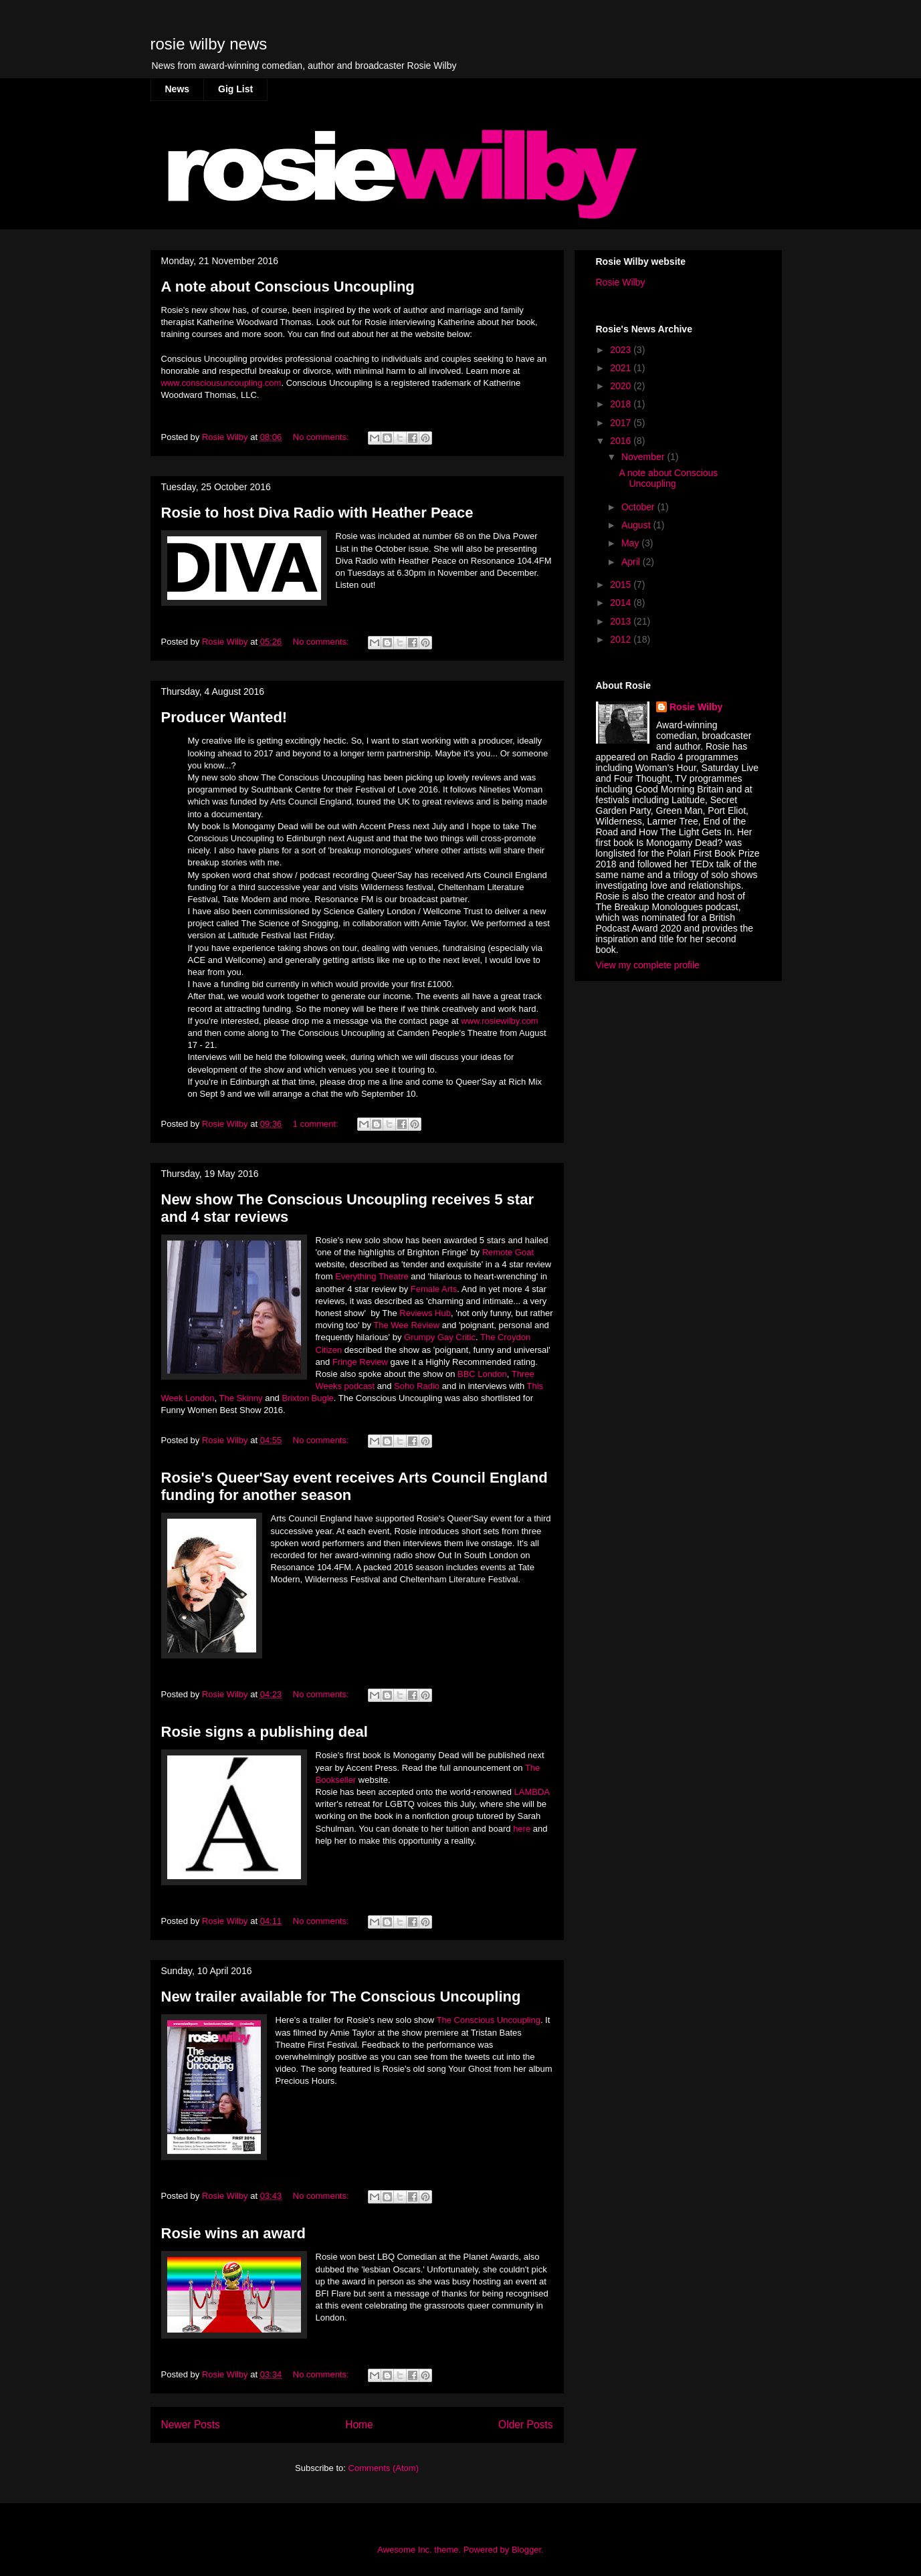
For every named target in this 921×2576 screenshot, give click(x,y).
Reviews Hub (425, 1313)
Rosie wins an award (233, 2233)
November (644, 456)
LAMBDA (532, 1792)
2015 (621, 584)
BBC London (482, 1374)
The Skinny (241, 1398)
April (632, 561)
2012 (621, 639)
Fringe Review (360, 1362)
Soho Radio (416, 1386)
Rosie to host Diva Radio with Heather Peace (317, 512)
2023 (621, 349)
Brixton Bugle (307, 1398)
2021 (621, 367)
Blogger (526, 2550)
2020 (621, 386)
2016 (621, 440)
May (631, 543)
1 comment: (317, 1124)
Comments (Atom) (383, 2468)
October (639, 507)
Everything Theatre (372, 1276)
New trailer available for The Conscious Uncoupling (341, 1996)
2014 (621, 602)
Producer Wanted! (224, 717)
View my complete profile (648, 965)
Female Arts (434, 1289)
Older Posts (525, 2424)
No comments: (322, 437)
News (177, 89)
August (637, 525)
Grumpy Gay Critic (440, 1337)
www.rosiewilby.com (499, 1021)
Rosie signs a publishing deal (264, 1731)
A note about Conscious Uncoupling (288, 286)
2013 (621, 621)
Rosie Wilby (620, 282)
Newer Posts (190, 2424)
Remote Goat (508, 1252)
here (523, 1829)
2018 (621, 404)
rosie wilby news (209, 44)
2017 (621, 422)
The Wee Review (407, 1325)
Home (359, 2424)
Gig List (235, 89)
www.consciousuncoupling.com (221, 383)
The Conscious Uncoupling (488, 2020)
